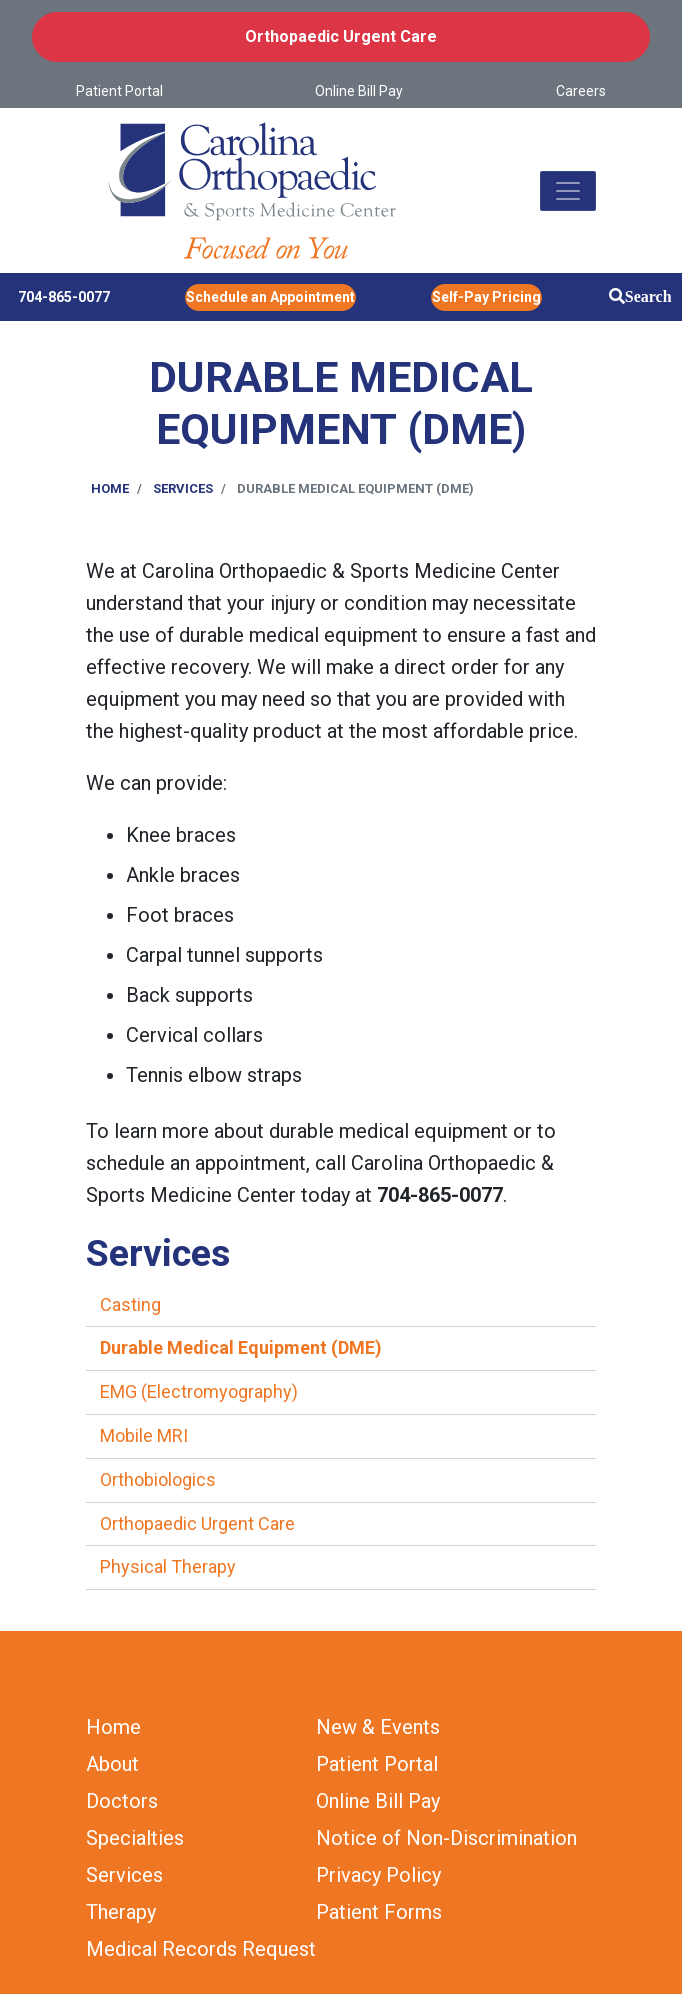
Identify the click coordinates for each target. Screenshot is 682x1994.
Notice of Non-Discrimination (446, 1838)
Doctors (122, 1801)
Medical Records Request (201, 1949)
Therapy (121, 1912)
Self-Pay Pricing (486, 297)
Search (648, 296)
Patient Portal (119, 91)
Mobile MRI (144, 1435)
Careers (581, 91)
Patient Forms (379, 1912)
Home (110, 488)
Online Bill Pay (359, 91)
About (112, 1764)
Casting (130, 1304)
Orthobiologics (158, 1479)
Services (183, 488)
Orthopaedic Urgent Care (341, 36)
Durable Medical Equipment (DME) (241, 1347)
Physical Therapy (168, 1566)
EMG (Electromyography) (199, 1391)
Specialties (135, 1838)
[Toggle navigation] (568, 191)
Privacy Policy (378, 1875)
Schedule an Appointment (270, 297)
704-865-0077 (64, 297)
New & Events (378, 1727)
